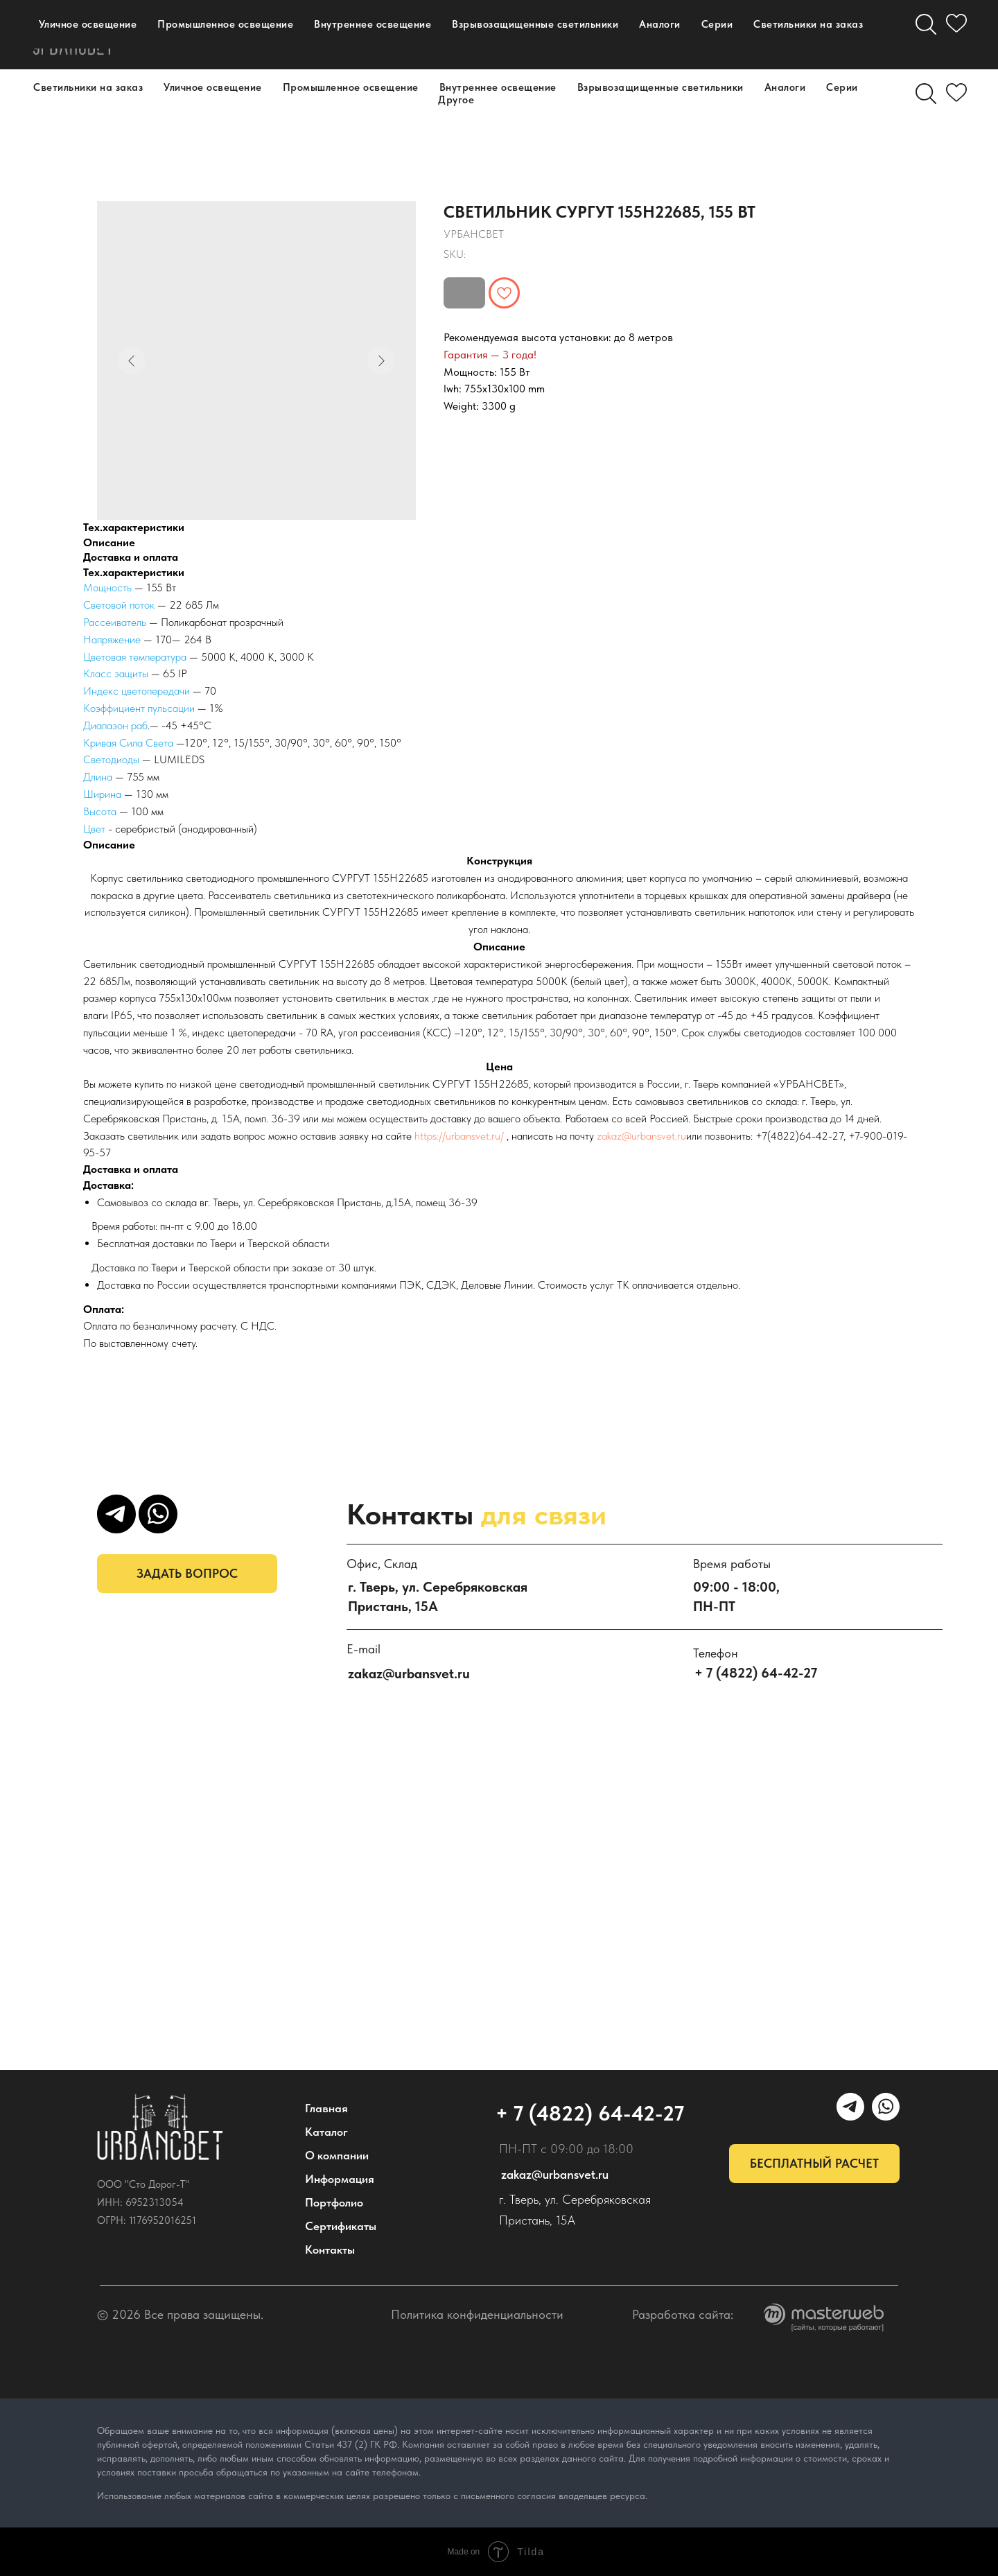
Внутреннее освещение (498, 87)
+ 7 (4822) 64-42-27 (585, 34)
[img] (160, 2127)
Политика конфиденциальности (477, 2314)
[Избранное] (956, 93)
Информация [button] (392, 28)
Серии (842, 87)
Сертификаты (340, 2226)
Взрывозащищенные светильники (660, 87)
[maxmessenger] (713, 34)
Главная (326, 2108)
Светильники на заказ (88, 87)
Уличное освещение (213, 87)
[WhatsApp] (774, 34)
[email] (805, 34)
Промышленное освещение (351, 87)
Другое (456, 100)
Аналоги (785, 87)
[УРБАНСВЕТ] (744, 34)
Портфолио (221, 41)
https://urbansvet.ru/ (459, 1135)
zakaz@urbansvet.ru (641, 1135)
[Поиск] (926, 93)
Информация (339, 2179)
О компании (275, 28)
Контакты (325, 41)
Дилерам (422, 41)
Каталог (172, 28)
